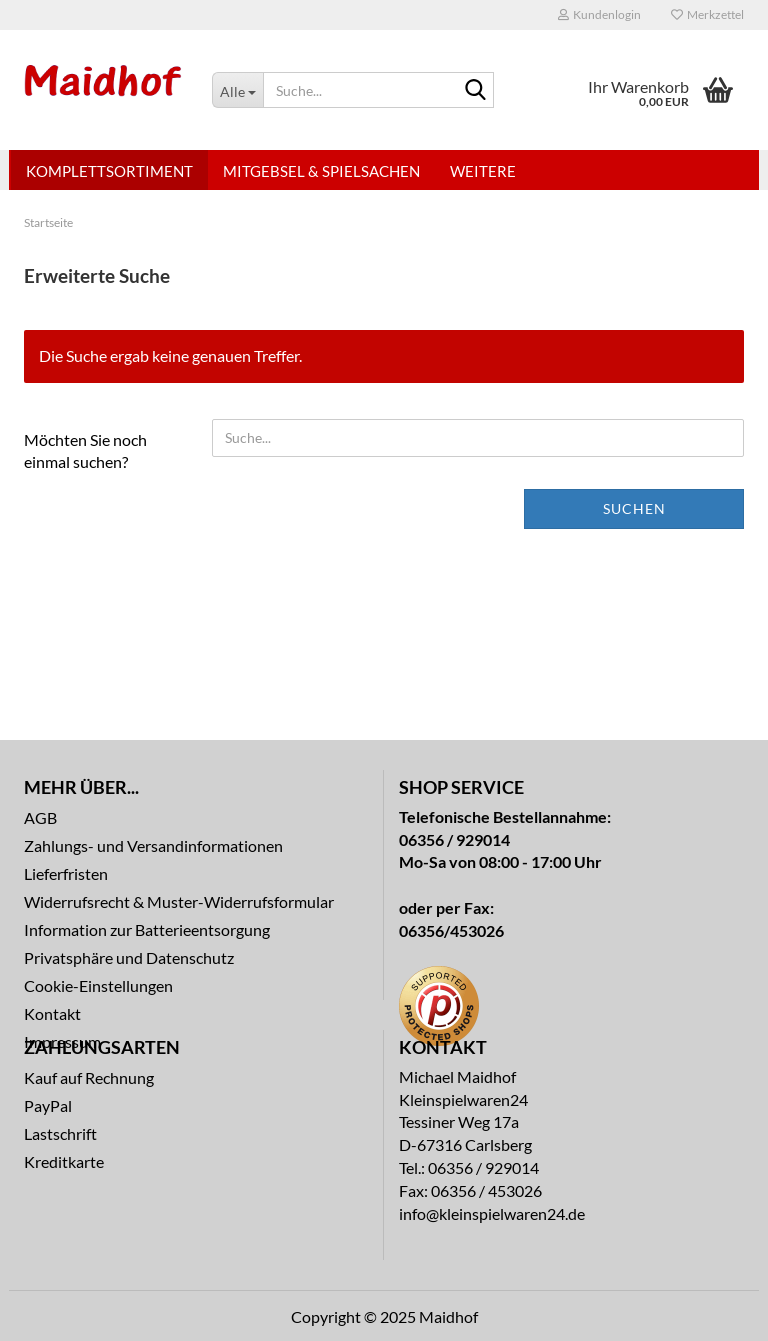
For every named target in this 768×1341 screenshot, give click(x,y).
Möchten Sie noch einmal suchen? (85, 451)
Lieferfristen (66, 873)
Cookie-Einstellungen (98, 985)
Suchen (634, 508)
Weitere (483, 171)
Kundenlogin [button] (599, 14)
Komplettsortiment (109, 171)
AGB (40, 817)
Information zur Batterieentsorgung (147, 929)
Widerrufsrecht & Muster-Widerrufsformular (179, 901)
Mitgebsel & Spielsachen (321, 171)
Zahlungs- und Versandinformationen (153, 845)
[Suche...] (237, 90)
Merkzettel (707, 14)
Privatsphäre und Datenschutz (129, 957)
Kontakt (52, 1013)
